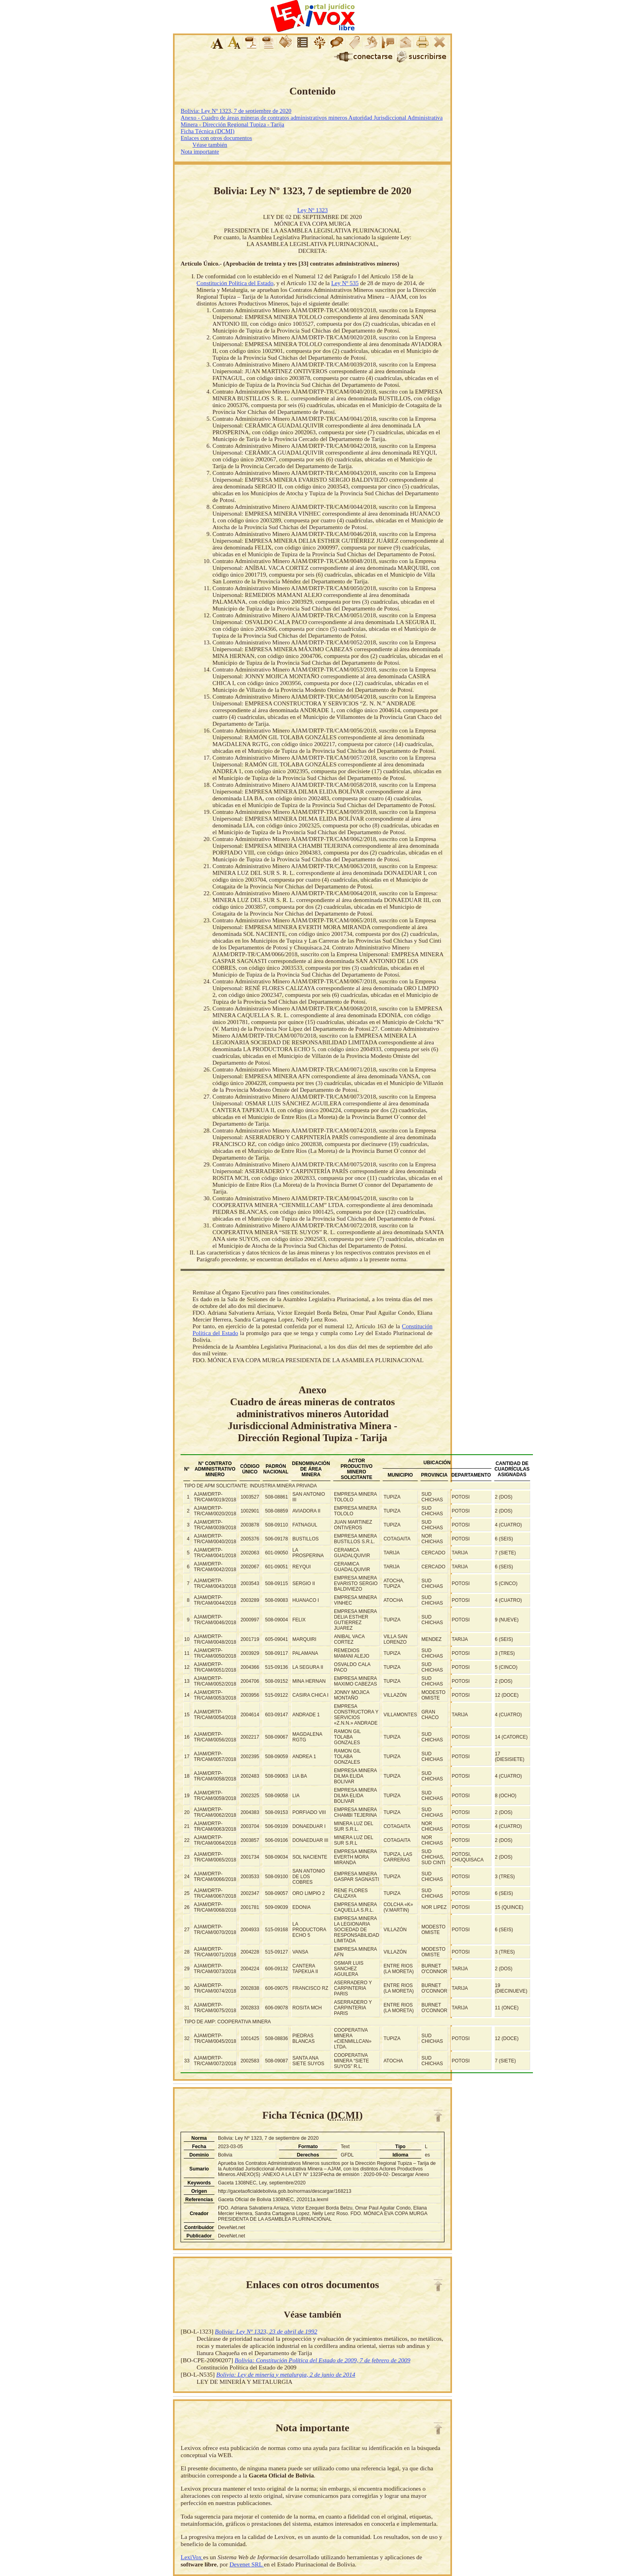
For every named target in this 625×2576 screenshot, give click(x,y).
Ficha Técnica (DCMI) (207, 131)
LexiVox (192, 2557)
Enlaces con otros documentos (216, 138)
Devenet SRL (247, 2564)
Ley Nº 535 (345, 283)
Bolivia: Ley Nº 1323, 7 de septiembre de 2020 (236, 111)
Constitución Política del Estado (235, 283)
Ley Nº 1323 (312, 210)
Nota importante (200, 151)
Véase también (210, 145)
